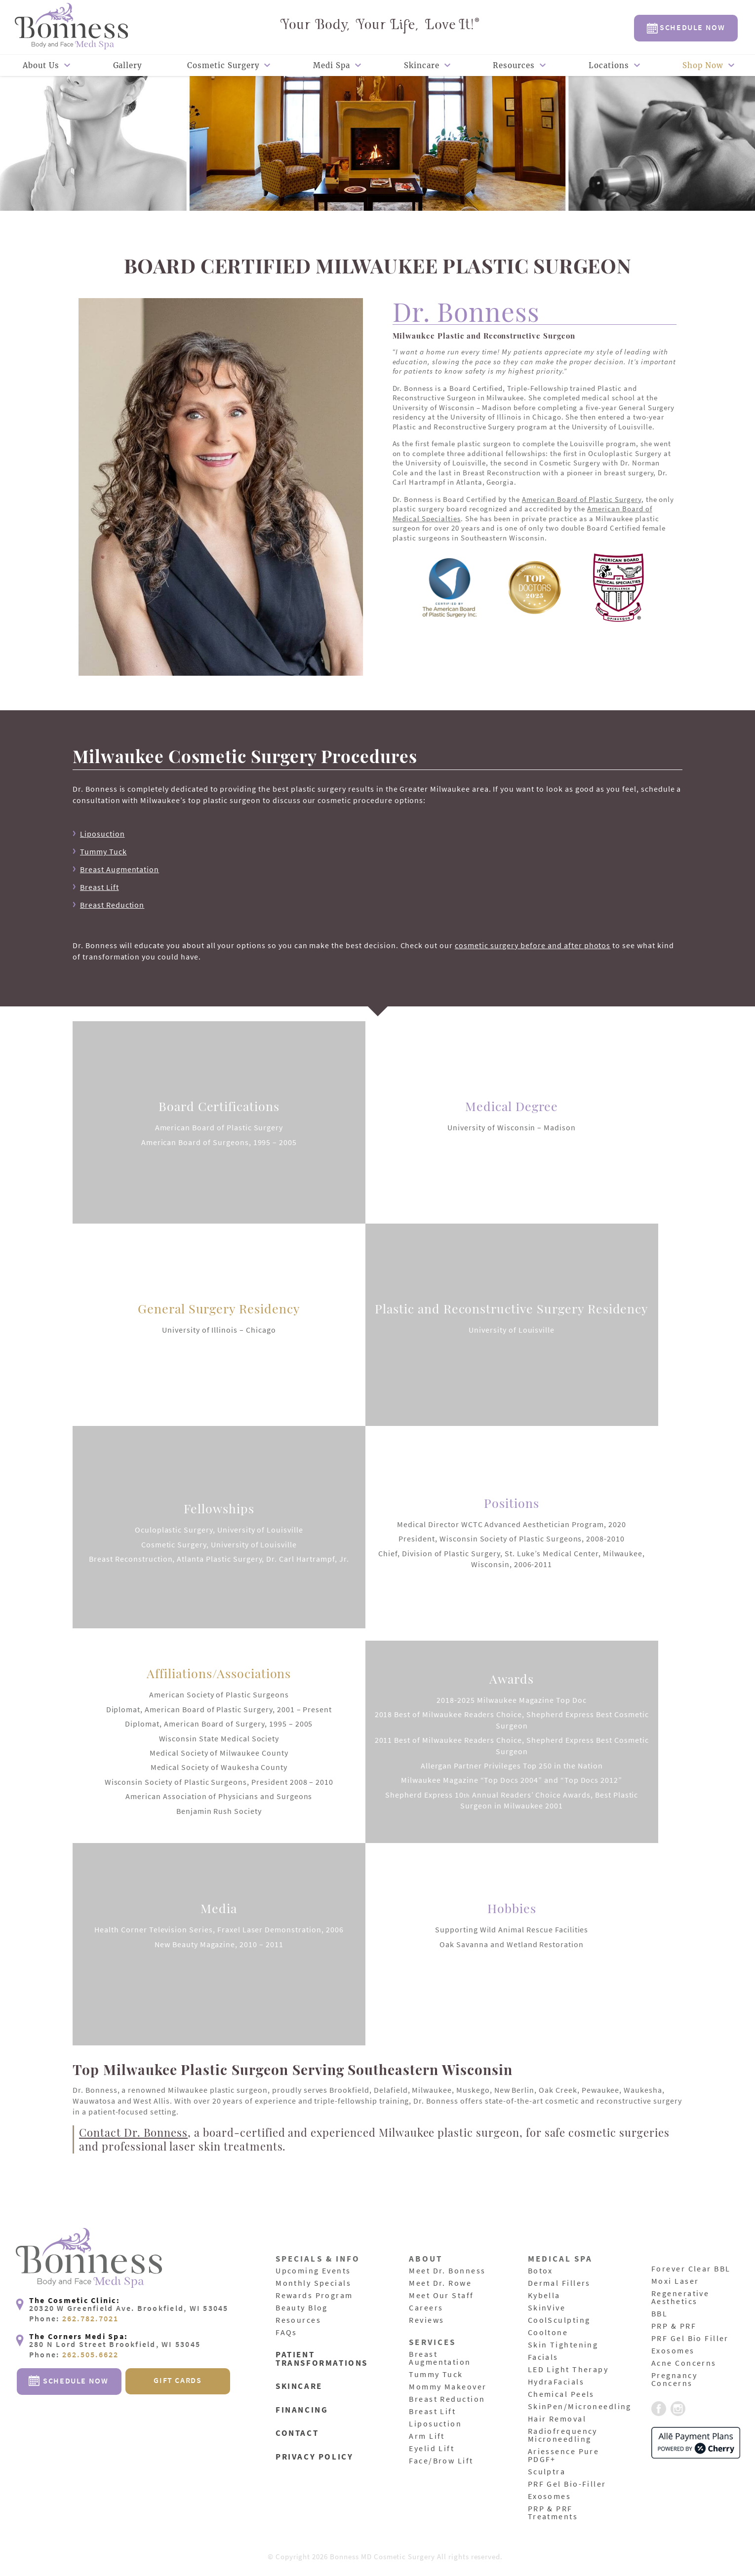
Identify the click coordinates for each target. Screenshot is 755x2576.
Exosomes (550, 2496)
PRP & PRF (674, 2326)
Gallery (128, 65)
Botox (541, 2271)
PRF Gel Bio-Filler (569, 2484)
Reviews (427, 2320)
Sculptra (547, 2471)
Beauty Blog (303, 2308)
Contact (298, 2431)
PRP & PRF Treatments (554, 2512)
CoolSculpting (560, 2320)
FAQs (287, 2332)
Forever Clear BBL (692, 2269)
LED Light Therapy (570, 2369)
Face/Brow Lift (442, 2461)
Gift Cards (177, 2412)
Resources (514, 65)
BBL (660, 2313)
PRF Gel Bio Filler (692, 2338)
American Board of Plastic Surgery (581, 499)
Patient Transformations (323, 2359)
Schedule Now (686, 28)
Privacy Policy (316, 2454)
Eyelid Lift (433, 2448)
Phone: (74, 2350)
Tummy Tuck (103, 851)
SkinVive (547, 2308)
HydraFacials (557, 2382)
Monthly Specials (315, 2283)
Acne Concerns (685, 2363)
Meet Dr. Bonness (449, 2271)
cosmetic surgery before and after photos (532, 945)
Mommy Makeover (449, 2387)
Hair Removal (558, 2419)
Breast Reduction (112, 905)
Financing (303, 2409)
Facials (544, 2357)
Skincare (421, 65)
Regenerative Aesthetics (681, 2297)
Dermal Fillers (561, 2283)
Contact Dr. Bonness (133, 2132)
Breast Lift (99, 887)
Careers (426, 2308)
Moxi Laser (676, 2281)
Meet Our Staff (443, 2295)
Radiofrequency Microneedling (564, 2435)
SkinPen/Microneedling (582, 2406)
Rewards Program (316, 2295)
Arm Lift (427, 2436)
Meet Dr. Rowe (441, 2283)
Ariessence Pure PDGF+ (565, 2455)
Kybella (545, 2295)
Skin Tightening (564, 2345)
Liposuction (102, 834)
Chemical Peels (562, 2394)
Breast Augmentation (119, 869)
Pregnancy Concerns (675, 2379)
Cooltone (549, 2332)
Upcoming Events (315, 2271)
